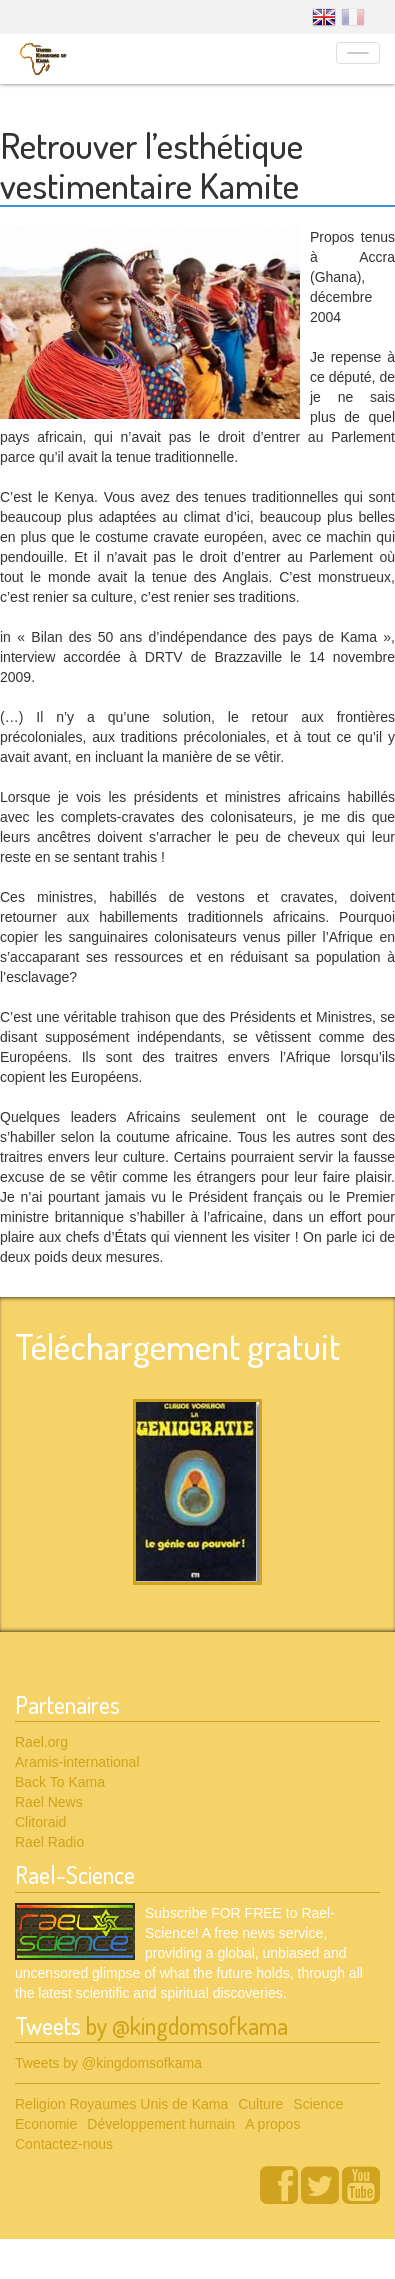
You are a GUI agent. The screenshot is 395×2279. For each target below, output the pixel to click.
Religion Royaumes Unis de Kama (121, 2104)
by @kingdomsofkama (187, 2025)
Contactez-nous (64, 2144)
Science (318, 2104)
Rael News (49, 1802)
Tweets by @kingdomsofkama (108, 2063)
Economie (46, 2124)
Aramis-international (77, 1762)
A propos (272, 2124)
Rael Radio (49, 1842)
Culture (260, 2104)
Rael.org (41, 1742)
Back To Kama (60, 1782)
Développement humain (161, 2124)
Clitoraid (40, 1822)
